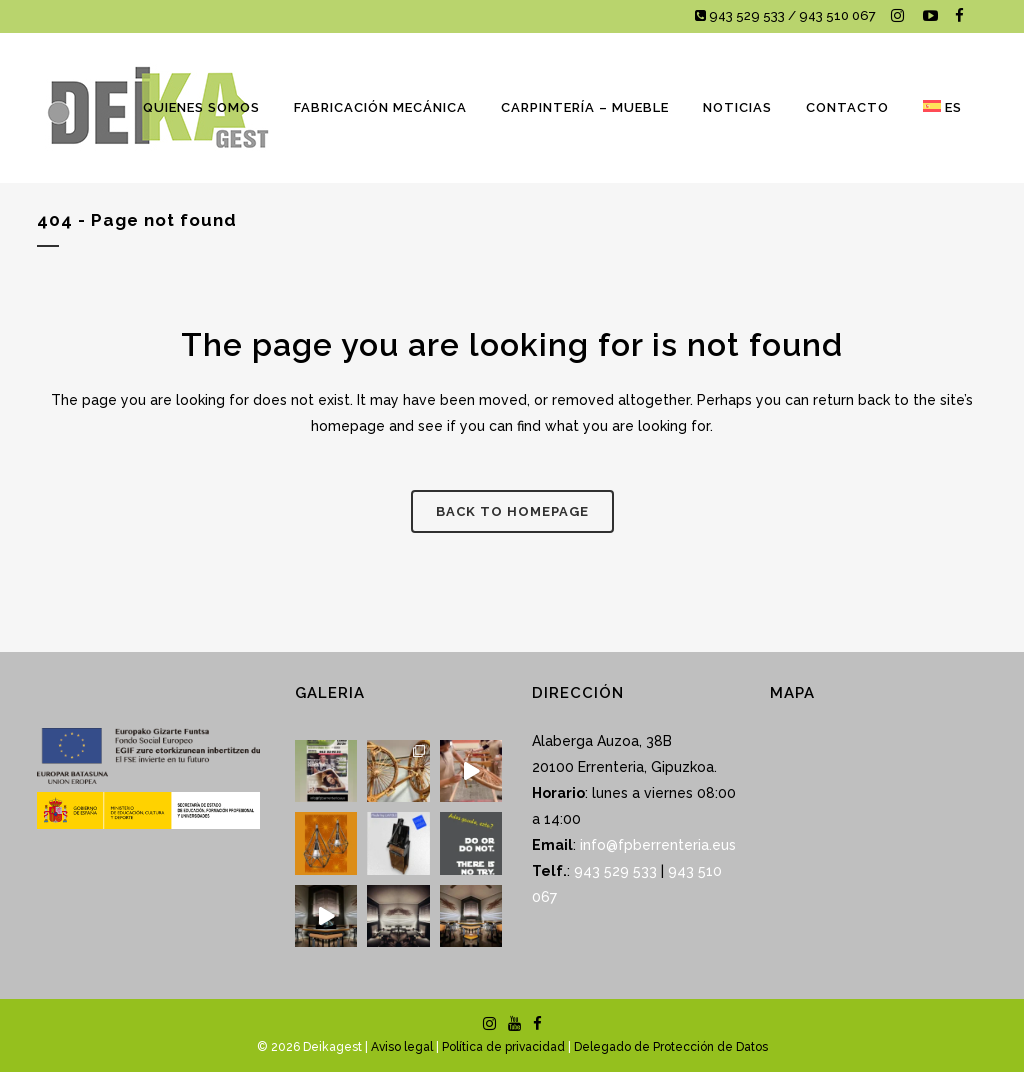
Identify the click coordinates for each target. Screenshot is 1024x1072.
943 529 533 (615, 871)
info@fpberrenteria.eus (658, 845)
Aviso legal (402, 1047)
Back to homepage (512, 511)
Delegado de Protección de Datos (671, 1047)
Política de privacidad (503, 1047)
